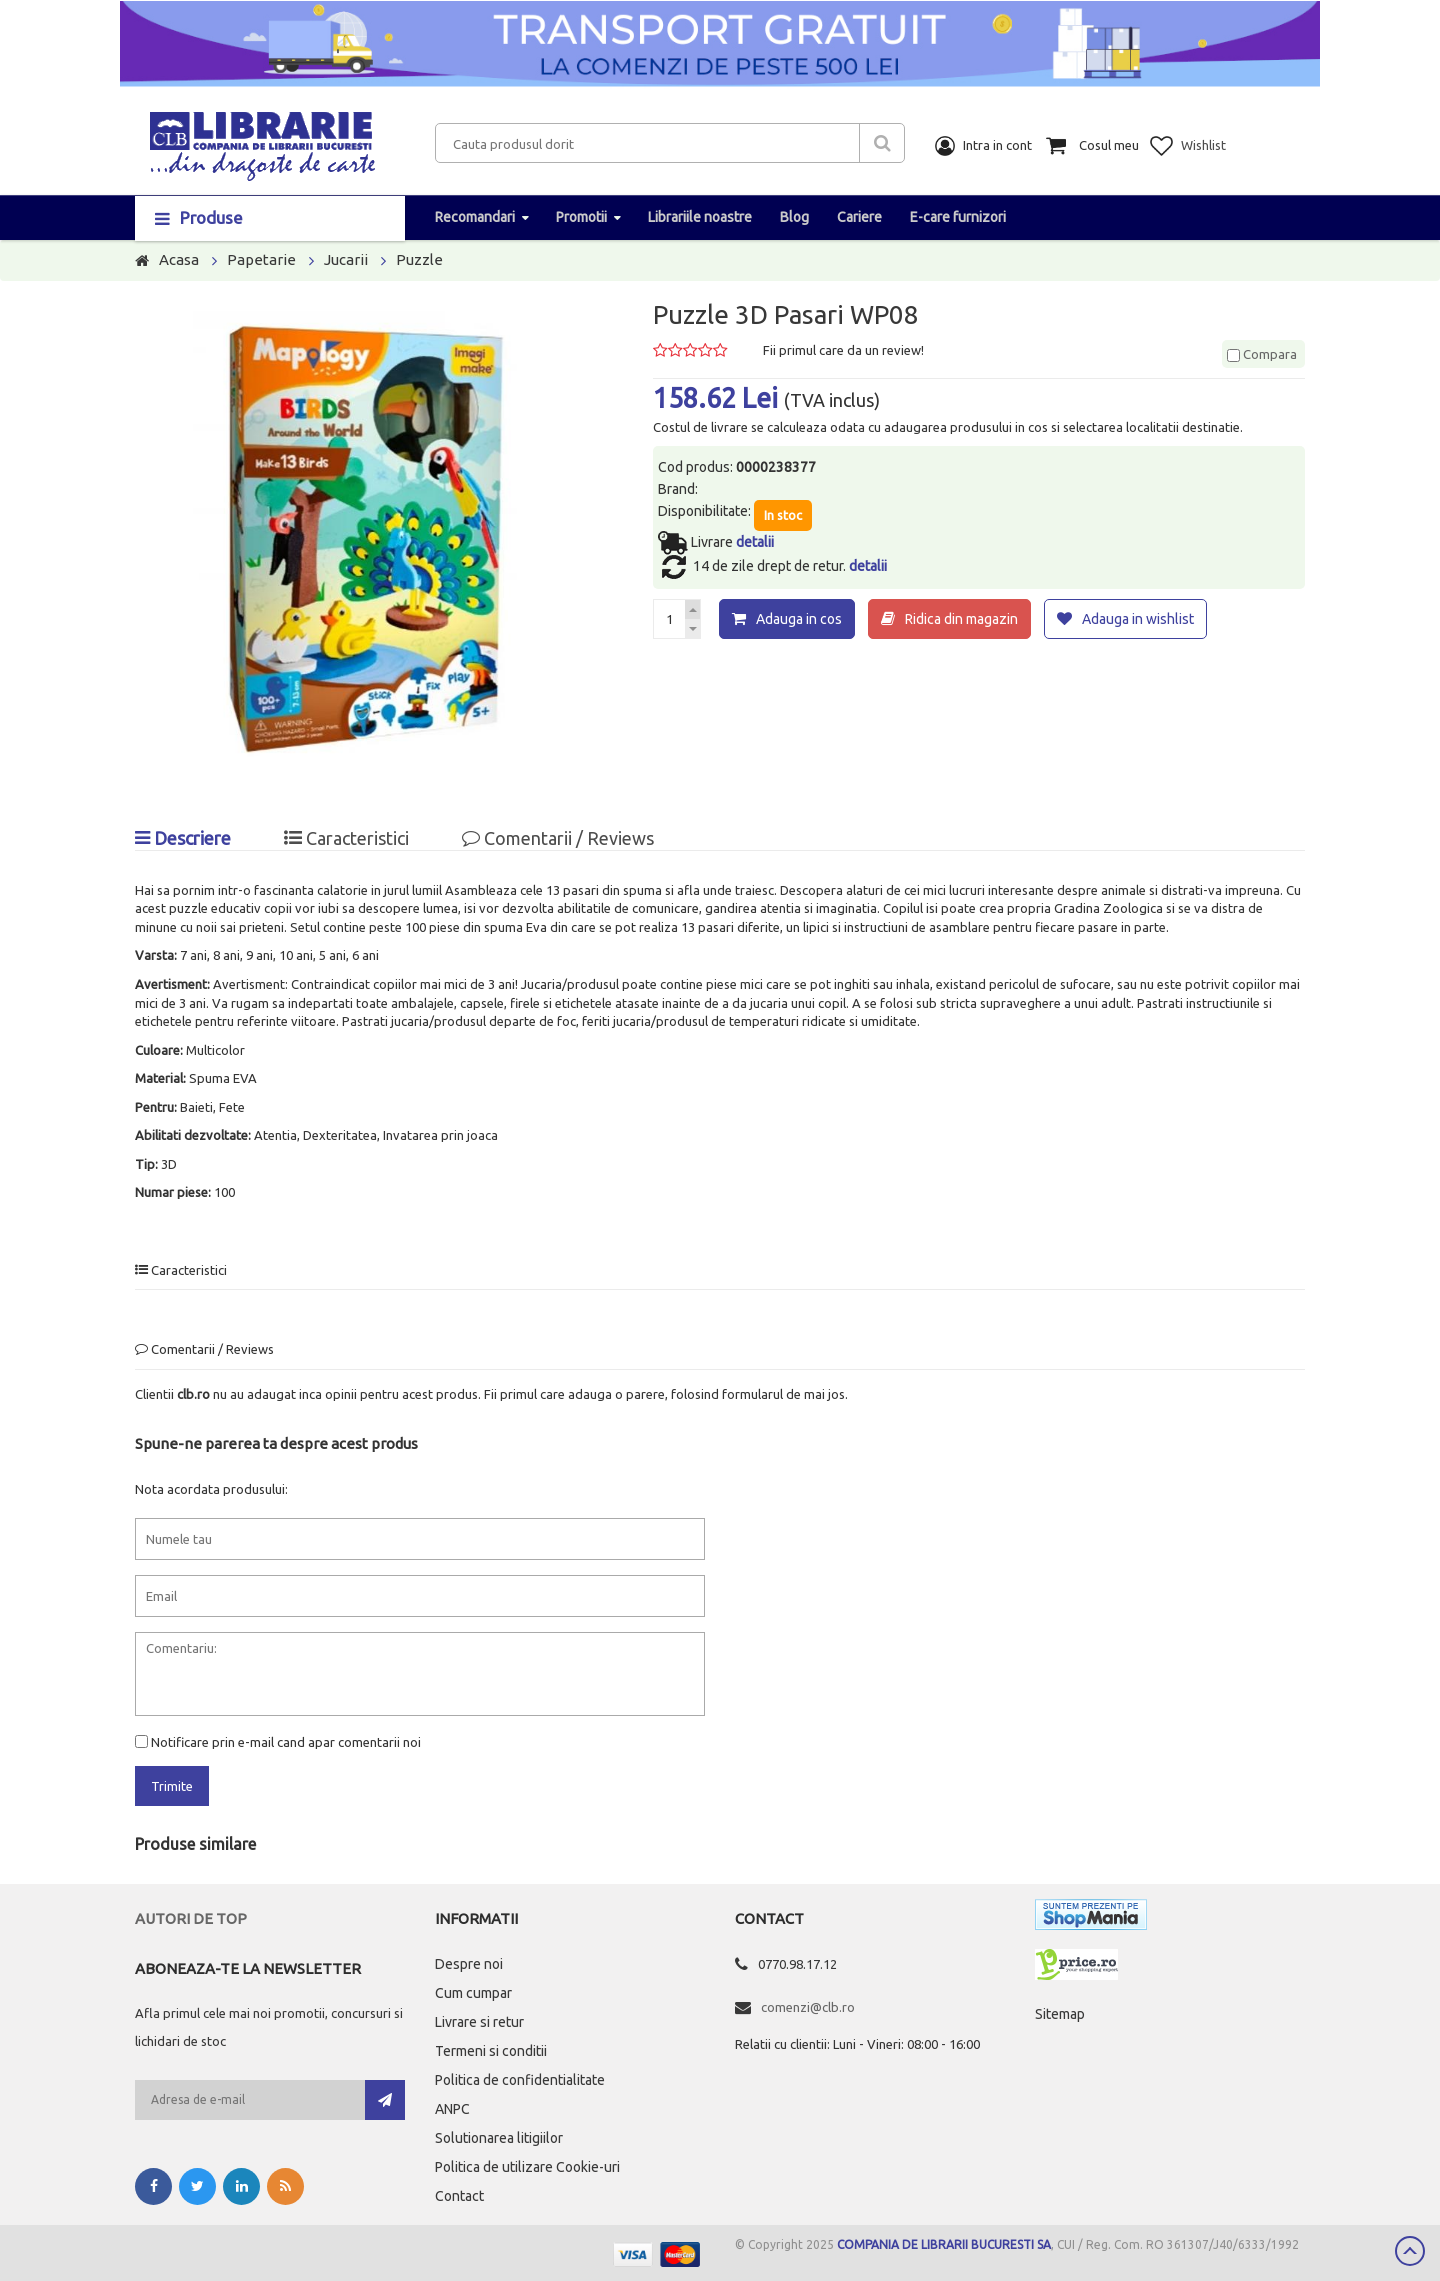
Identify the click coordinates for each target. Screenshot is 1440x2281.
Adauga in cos (799, 619)
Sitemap (1060, 2014)
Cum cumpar (473, 1993)
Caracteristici (346, 838)
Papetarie (261, 259)
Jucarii (346, 259)
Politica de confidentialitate (520, 2080)
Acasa (179, 259)
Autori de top (191, 1918)
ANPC (452, 2109)
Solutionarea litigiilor (499, 2138)
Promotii (581, 217)
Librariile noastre (700, 217)
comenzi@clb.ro (808, 2007)
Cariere (859, 217)
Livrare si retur (479, 2022)
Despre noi (469, 1964)
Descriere (183, 838)
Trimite (172, 1786)
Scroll (1410, 2251)
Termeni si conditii (491, 2051)
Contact (459, 2196)
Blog (794, 217)
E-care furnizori (958, 217)
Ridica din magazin (961, 619)
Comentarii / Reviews (558, 838)
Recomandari (475, 217)
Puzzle (419, 259)
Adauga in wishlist (1138, 619)
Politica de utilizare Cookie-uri (527, 2167)
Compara (1262, 354)
